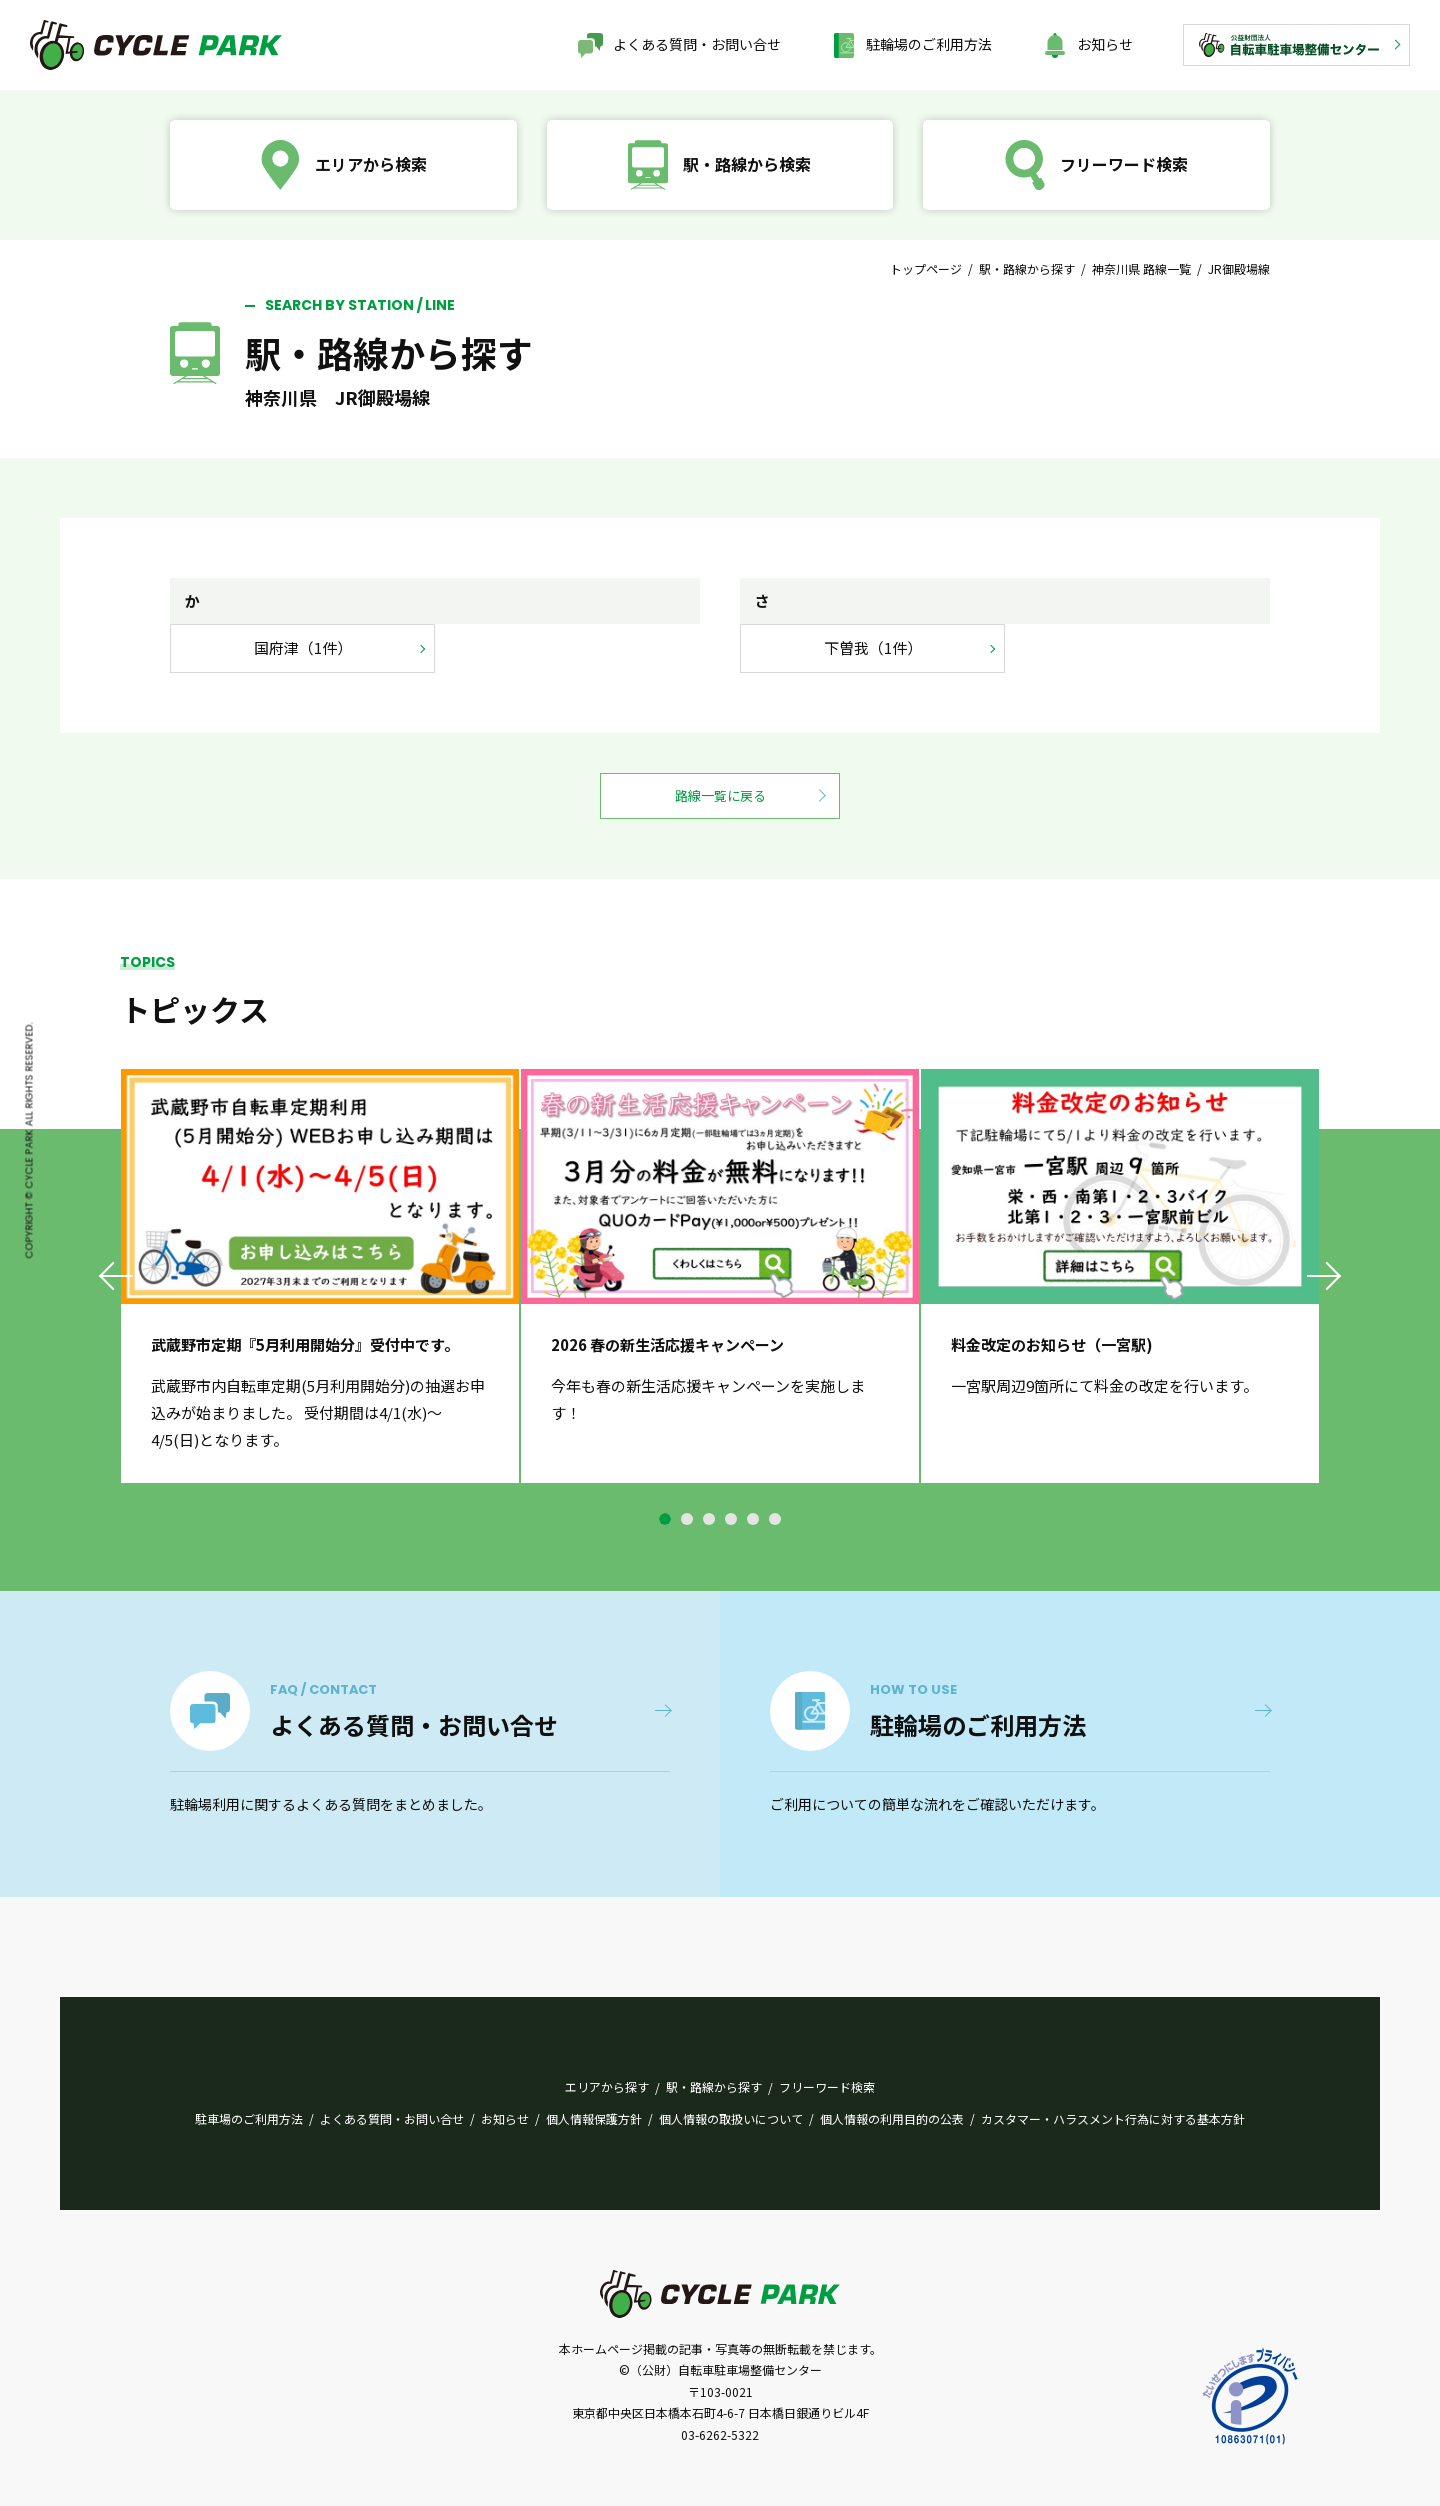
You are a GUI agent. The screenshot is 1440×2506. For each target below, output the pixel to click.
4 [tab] (731, 1519)
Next (1322, 1276)
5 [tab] (753, 1519)
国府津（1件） (303, 647)
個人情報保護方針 (594, 2118)
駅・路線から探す (1027, 268)
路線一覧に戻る (720, 795)
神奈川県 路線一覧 (1141, 268)
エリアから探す (607, 2086)
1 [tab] (665, 1519)
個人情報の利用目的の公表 (892, 2118)
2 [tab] (687, 1519)
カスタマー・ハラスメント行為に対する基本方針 (1113, 2118)
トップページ (926, 268)
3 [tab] (709, 1519)
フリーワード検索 (827, 2086)
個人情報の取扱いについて (731, 2118)
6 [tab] (775, 1519)
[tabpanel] (320, 1276)
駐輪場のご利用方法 (929, 44)
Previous (117, 1276)
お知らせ (1105, 44)
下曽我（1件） (873, 647)
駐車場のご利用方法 (249, 2118)
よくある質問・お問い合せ (697, 44)
